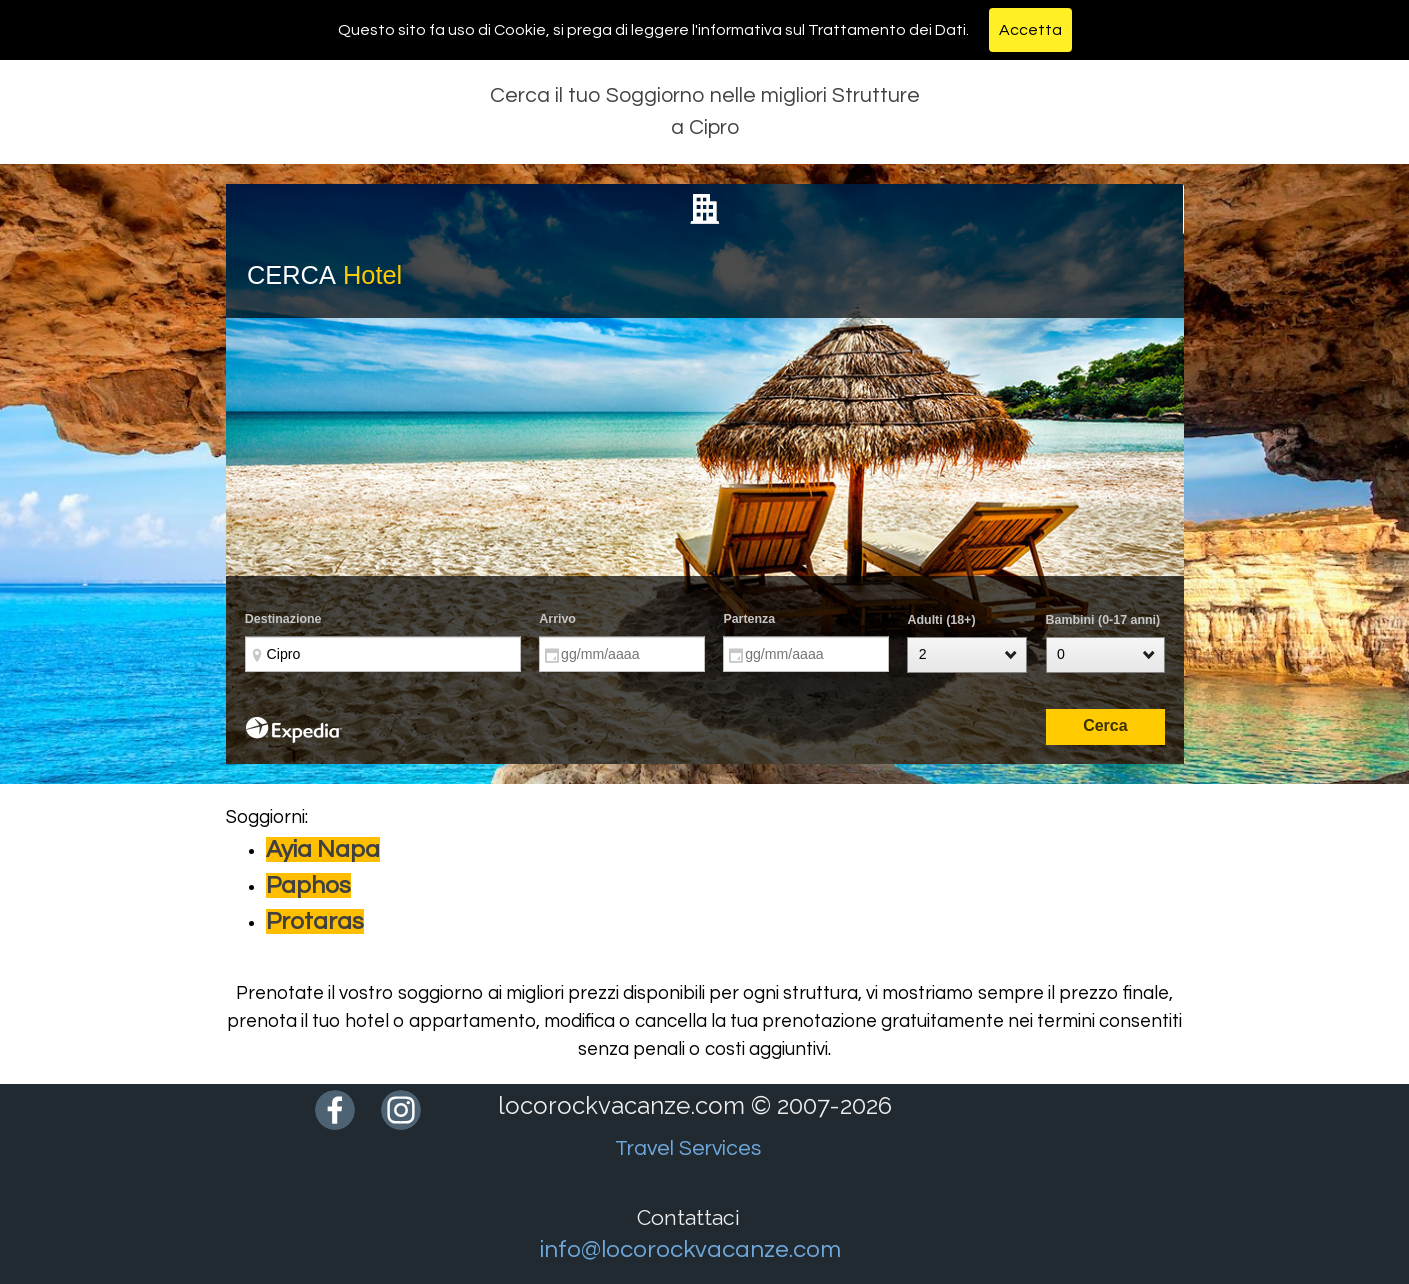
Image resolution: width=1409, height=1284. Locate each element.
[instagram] (401, 1110)
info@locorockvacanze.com (690, 1249)
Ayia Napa (323, 849)
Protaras (315, 921)
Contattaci (688, 1217)
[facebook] (335, 1110)
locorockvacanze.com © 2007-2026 (695, 1105)
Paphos (308, 885)
